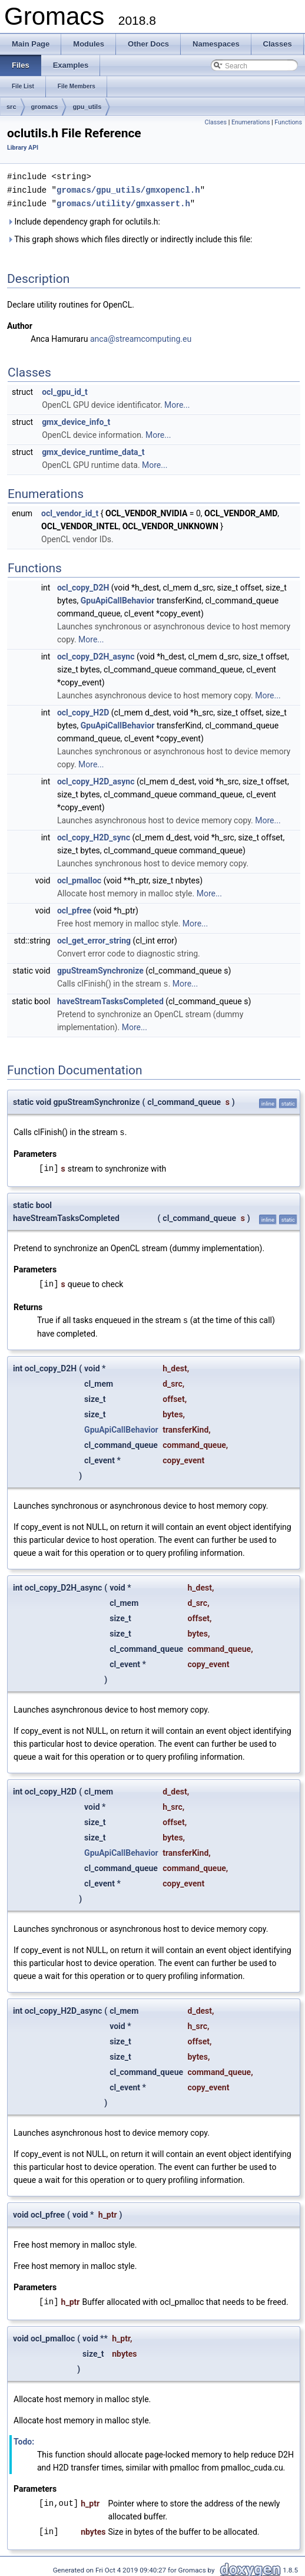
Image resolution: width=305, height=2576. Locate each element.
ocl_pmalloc (79, 878)
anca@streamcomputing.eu (140, 337)
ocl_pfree (74, 908)
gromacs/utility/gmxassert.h (123, 201)
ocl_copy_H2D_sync (93, 835)
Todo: (24, 2438)
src (11, 106)
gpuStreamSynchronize (100, 969)
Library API (22, 147)
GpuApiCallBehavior (118, 598)
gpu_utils (86, 106)
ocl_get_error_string (94, 939)
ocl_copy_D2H (83, 586)
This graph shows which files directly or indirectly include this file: (130, 237)
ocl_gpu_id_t (65, 390)
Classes (216, 122)
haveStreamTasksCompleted (110, 999)
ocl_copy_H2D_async (96, 779)
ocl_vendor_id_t (69, 511)
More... (177, 403)
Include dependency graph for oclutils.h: (83, 220)
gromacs (44, 106)
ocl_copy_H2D (83, 710)
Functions (288, 122)
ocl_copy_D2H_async (96, 654)
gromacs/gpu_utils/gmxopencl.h (128, 188)
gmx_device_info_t (76, 420)
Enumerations (250, 122)
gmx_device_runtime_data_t (93, 450)
